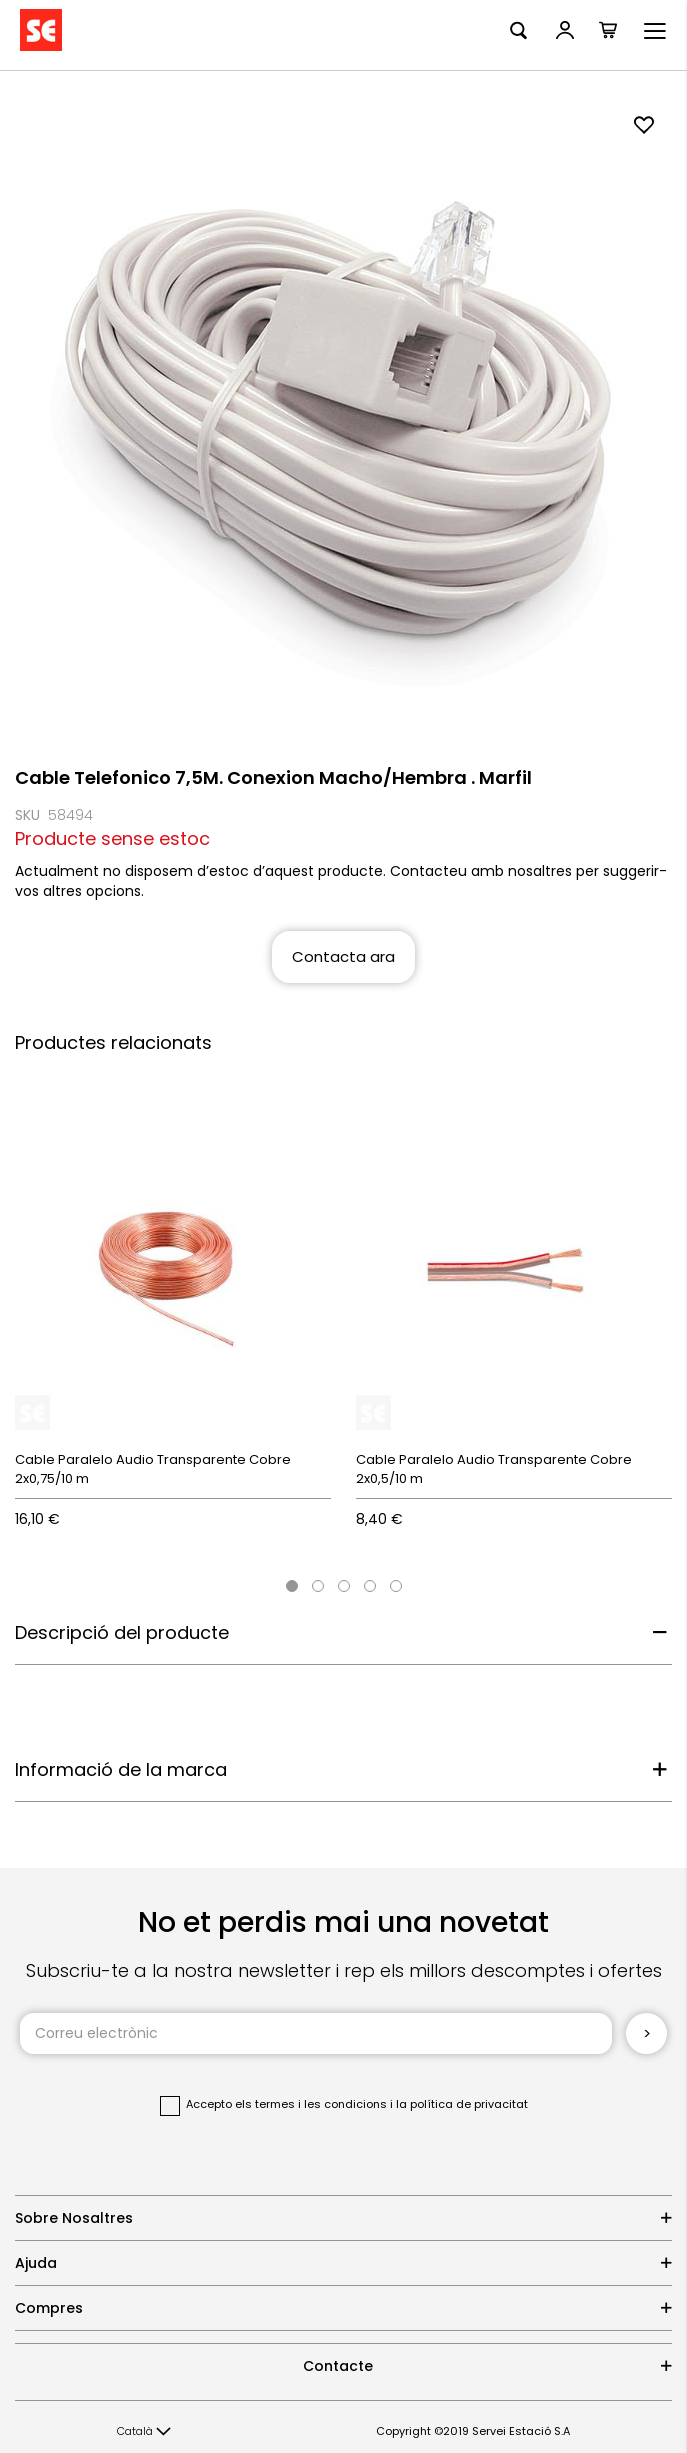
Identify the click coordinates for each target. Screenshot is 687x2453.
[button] (144, 2432)
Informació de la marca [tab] (121, 1769)
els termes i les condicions (311, 2104)
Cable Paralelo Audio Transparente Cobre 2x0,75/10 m (153, 1469)
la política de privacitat (462, 2104)
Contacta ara (343, 956)
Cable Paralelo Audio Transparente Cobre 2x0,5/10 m (494, 1469)
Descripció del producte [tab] (122, 1632)
